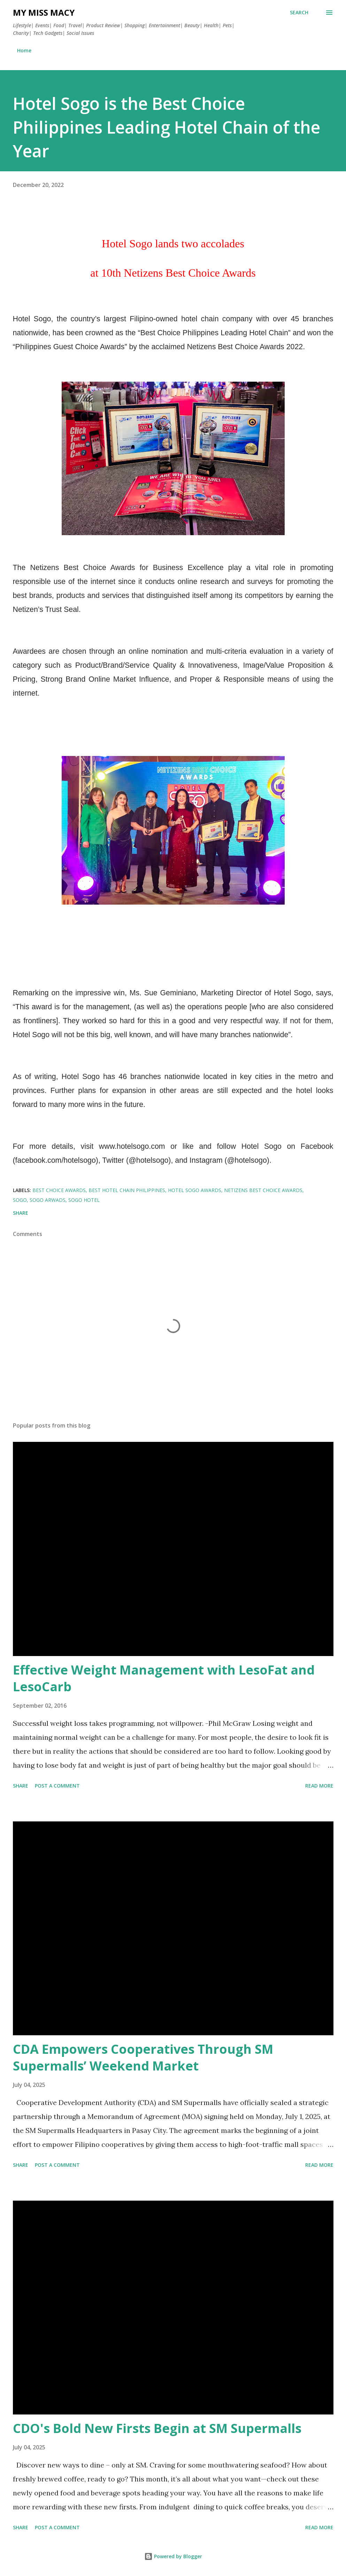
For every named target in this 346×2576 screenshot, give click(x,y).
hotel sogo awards (194, 1190)
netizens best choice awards (263, 1190)
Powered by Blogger (173, 2556)
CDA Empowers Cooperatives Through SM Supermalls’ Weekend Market (143, 2057)
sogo (20, 1200)
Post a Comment (57, 1785)
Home (24, 50)
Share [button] (20, 1213)
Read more (319, 1785)
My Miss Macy (44, 12)
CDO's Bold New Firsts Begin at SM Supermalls (157, 2428)
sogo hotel (84, 1200)
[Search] (299, 12)
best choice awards (59, 1190)
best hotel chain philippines (127, 1190)
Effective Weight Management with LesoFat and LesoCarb (164, 1678)
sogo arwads (48, 1200)
